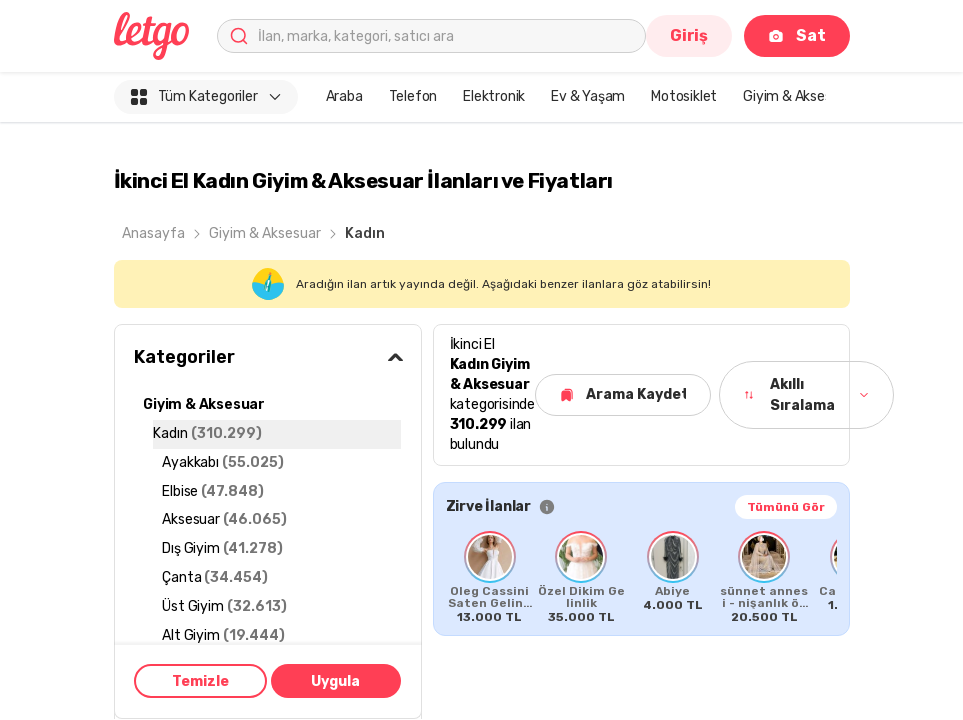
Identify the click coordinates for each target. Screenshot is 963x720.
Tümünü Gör (786, 507)
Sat (796, 35)
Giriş (689, 35)
